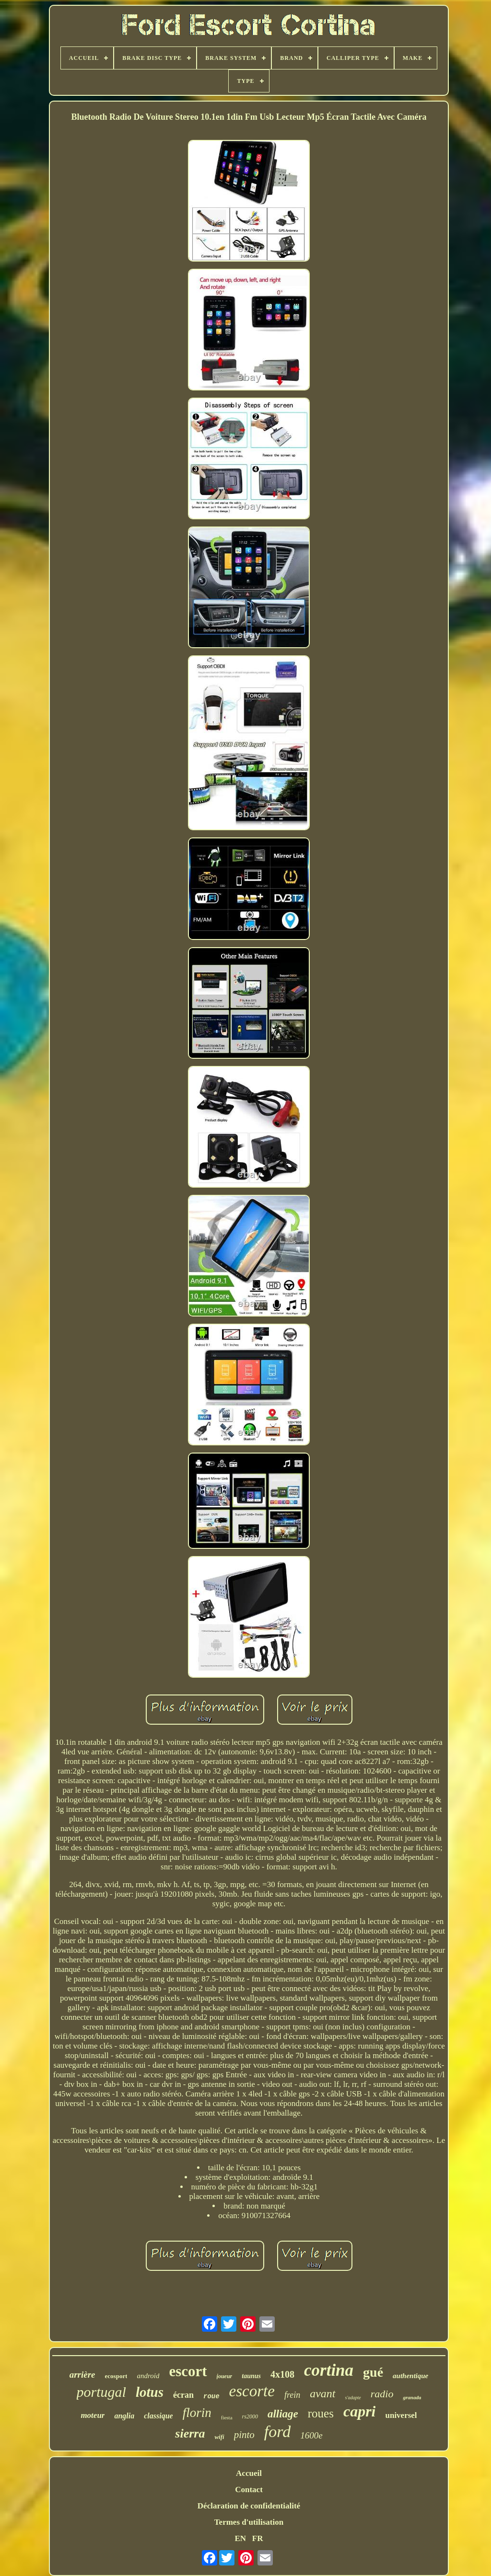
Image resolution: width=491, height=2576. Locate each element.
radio (382, 2394)
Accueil (249, 2473)
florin (197, 2412)
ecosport (116, 2376)
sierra (190, 2433)
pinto (244, 2434)
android (148, 2376)
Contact (249, 2489)
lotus (150, 2392)
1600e (311, 2435)
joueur (225, 2376)
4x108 (282, 2374)
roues (321, 2413)
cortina (328, 2370)
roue (211, 2396)
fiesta (227, 2417)
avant (322, 2393)
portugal (101, 2392)
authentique (410, 2376)
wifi (219, 2436)
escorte (252, 2391)
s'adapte (353, 2397)
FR (257, 2538)
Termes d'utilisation (248, 2522)
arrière (82, 2375)
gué (373, 2372)
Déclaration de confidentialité (249, 2505)
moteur (93, 2415)
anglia (124, 2416)
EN (240, 2538)
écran (183, 2395)
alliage (283, 2414)
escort (188, 2371)
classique (158, 2416)
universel (401, 2415)
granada (412, 2397)
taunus (251, 2376)
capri (359, 2411)
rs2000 (250, 2416)
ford (277, 2431)
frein (292, 2395)
